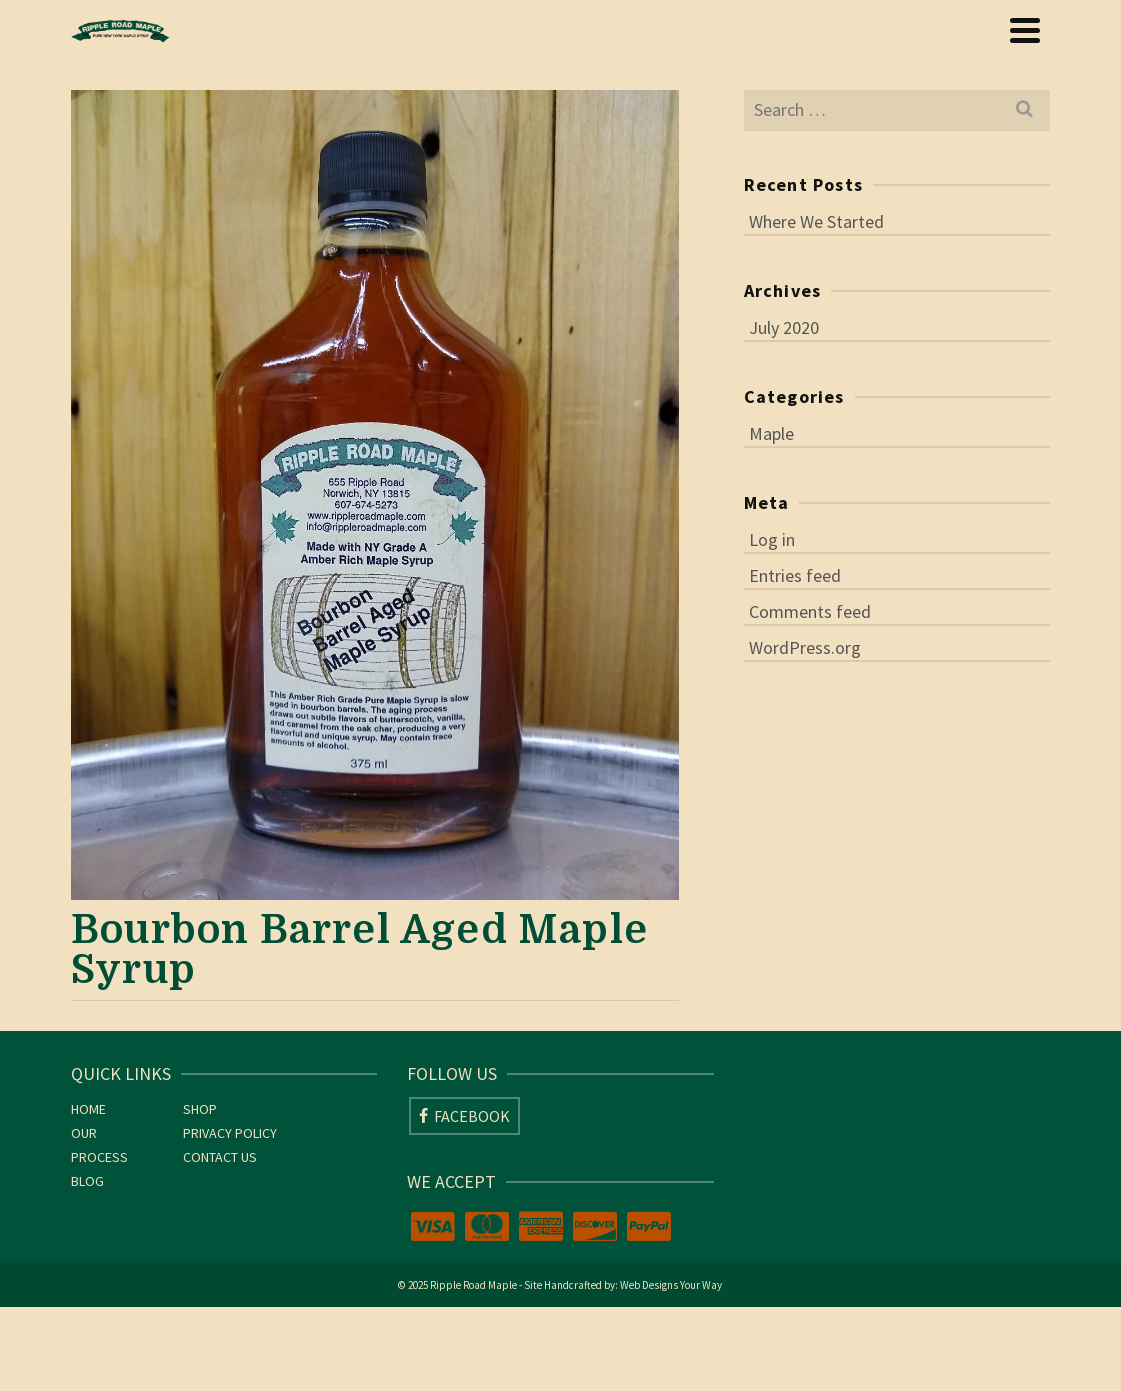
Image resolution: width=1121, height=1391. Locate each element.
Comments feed (810, 611)
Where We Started (816, 221)
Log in (772, 539)
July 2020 (784, 327)
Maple (771, 433)
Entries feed (795, 575)
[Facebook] (464, 1116)
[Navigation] (1025, 30)
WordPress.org (805, 647)
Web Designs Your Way (671, 1285)
